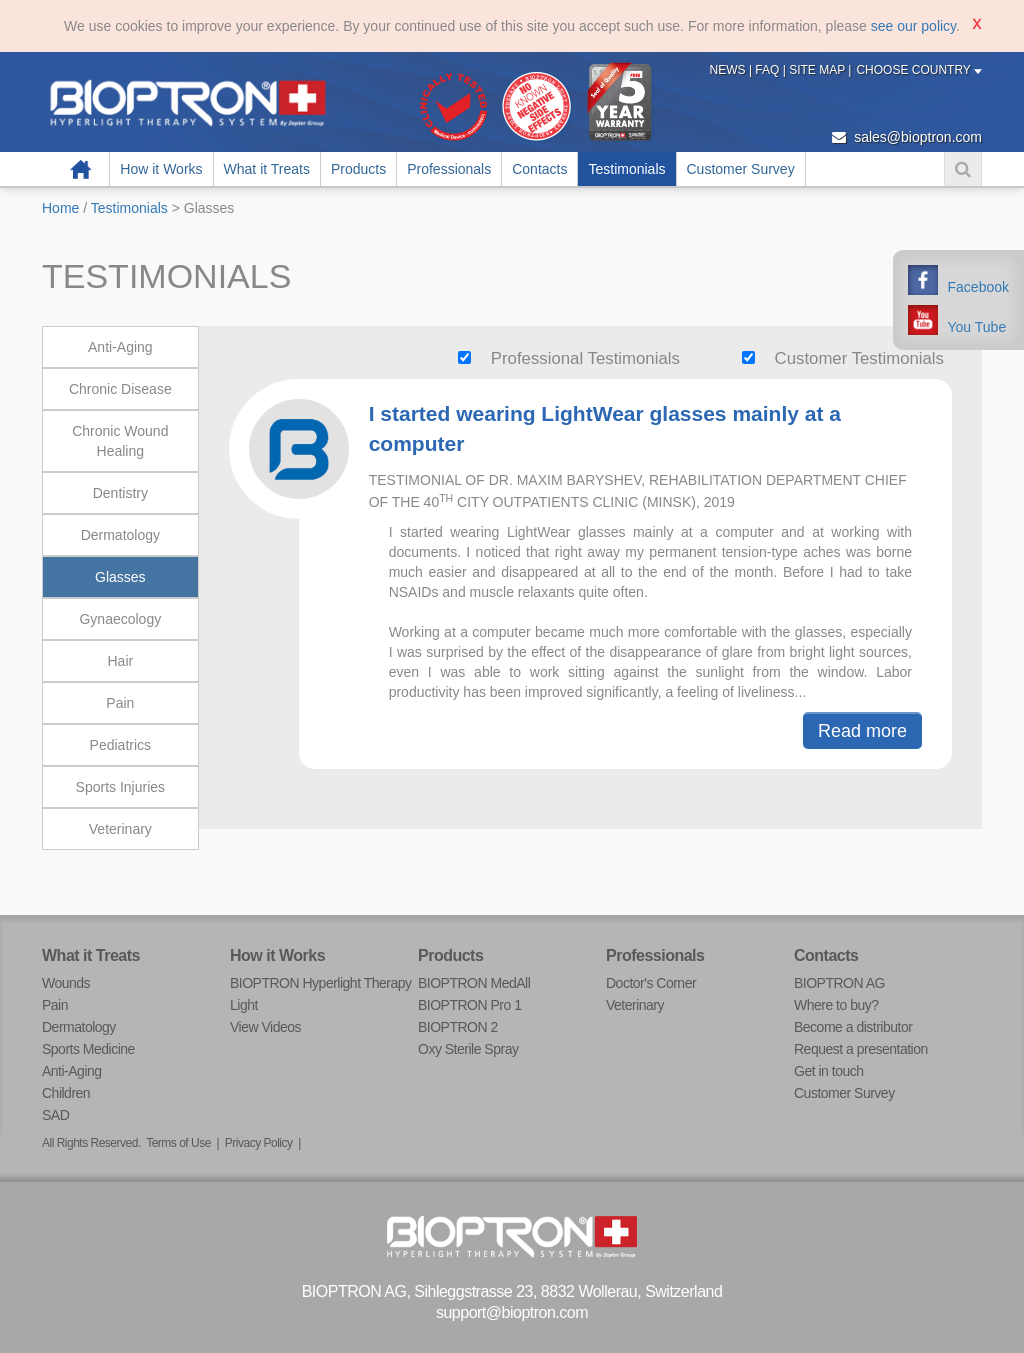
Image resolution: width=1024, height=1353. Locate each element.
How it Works (161, 169)
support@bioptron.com (512, 1312)
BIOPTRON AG (839, 983)
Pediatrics (120, 745)
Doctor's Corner (651, 983)
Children (66, 1093)
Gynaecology (120, 619)
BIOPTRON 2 (458, 1027)
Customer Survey (741, 169)
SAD (55, 1115)
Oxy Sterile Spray (468, 1049)
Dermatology (120, 535)
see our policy (913, 26)
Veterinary (120, 829)
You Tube (977, 327)
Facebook (978, 287)
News (729, 70)
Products (358, 169)
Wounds (66, 983)
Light (244, 1005)
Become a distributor (853, 1027)
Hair (120, 661)
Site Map (818, 70)
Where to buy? (836, 1005)
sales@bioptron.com (907, 137)
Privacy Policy (259, 1143)
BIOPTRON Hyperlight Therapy (321, 983)
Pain (120, 703)
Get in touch (829, 1071)
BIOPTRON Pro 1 (469, 1005)
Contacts (539, 169)
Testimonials (626, 169)
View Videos (265, 1027)
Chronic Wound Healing (120, 441)
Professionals (449, 169)
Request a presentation (861, 1049)
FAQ (768, 70)
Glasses (120, 577)
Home (80, 169)
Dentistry (120, 493)
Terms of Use (178, 1143)
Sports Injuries (120, 787)
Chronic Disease (120, 389)
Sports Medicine (88, 1049)
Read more (862, 731)
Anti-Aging (120, 347)
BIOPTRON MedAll (474, 983)
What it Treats (267, 169)
